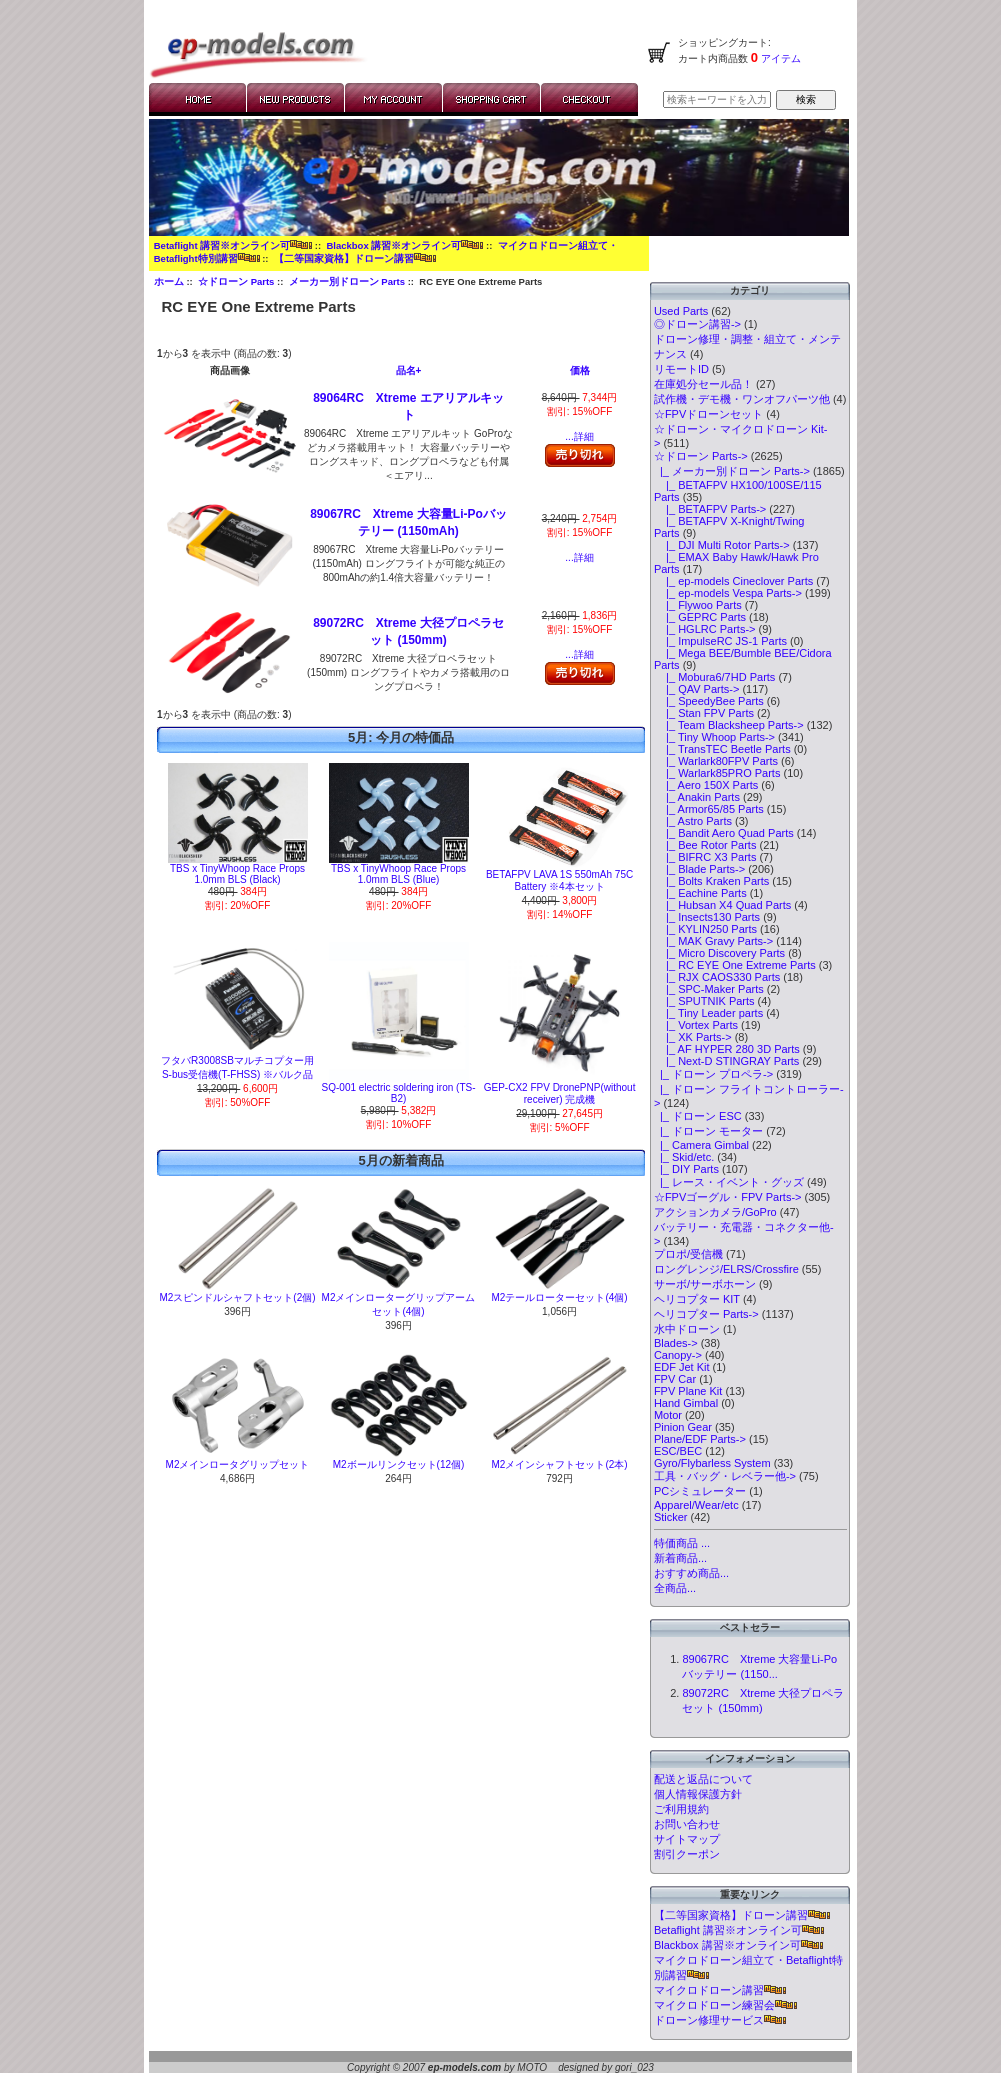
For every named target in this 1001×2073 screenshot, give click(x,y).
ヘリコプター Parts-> (706, 1314)
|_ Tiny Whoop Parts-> (714, 737)
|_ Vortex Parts (696, 1025)
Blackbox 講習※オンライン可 (404, 245)
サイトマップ (687, 1839)
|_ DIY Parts (686, 1169)
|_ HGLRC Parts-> (705, 629)
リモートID (681, 369)
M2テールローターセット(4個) (560, 1297)
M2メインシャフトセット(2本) (560, 1464)
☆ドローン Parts (236, 281)
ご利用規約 (681, 1809)
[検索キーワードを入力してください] (717, 99)
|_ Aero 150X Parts (706, 785)
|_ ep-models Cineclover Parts (733, 581)
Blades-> (676, 1343)
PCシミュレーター (700, 1491)
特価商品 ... (682, 1543)
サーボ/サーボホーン (705, 1284)
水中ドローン (687, 1329)
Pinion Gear (683, 1427)
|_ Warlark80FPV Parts (716, 761)
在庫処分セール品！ (703, 384)
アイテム (779, 58)
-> (701, 456)
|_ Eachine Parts (700, 893)
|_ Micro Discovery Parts (719, 953)
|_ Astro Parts (693, 821)
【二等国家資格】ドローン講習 (355, 258)
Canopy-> (678, 1355)
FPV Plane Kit (688, 1391)
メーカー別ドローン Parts (347, 281)
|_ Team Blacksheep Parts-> (729, 725)
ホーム (169, 281)
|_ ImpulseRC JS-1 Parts (720, 641)
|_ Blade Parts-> (699, 869)
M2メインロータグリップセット (238, 1464)
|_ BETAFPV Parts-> (710, 509)
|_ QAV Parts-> (697, 689)
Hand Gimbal (686, 1403)
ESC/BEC (678, 1451)
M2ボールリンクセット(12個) (399, 1464)
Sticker (671, 1517)
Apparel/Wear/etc (696, 1505)
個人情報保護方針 (698, 1794)
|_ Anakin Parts (697, 797)
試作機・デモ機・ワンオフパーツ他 (742, 399)
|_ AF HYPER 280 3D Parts (727, 1049)
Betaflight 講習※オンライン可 (233, 245)
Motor (668, 1415)
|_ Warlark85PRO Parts (717, 773)
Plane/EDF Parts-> (700, 1439)
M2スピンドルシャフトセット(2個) (237, 1297)
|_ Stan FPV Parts (704, 713)
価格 (580, 370)
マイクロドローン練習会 (725, 2005)
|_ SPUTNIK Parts (704, 1001)
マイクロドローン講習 (720, 1990)
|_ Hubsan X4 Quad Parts (722, 905)
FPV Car (675, 1379)
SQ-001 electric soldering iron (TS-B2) (399, 1093)
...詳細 (579, 436)
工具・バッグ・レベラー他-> (725, 1476)
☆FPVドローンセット (708, 414)
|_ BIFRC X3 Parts (705, 857)
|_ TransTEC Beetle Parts (722, 749)
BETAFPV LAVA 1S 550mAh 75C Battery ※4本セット (559, 880)
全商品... (675, 1588)
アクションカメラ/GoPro (715, 1212)
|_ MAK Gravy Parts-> (713, 941)
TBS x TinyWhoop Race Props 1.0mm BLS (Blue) (398, 874)
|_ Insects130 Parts (707, 917)
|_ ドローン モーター (708, 1131)
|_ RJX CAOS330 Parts (717, 977)
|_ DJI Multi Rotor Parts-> (722, 545)
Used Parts (681, 311)
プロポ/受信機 (688, 1254)
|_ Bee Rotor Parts (705, 845)
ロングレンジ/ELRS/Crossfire (726, 1269)
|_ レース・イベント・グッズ (729, 1182)
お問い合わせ (687, 1824)
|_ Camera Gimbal (701, 1145)
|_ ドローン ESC (698, 1116)
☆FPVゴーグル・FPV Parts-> (728, 1197)
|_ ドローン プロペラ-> (713, 1074)
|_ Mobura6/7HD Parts (714, 677)
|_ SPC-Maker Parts (709, 989)
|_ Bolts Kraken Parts (711, 881)
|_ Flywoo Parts (698, 605)
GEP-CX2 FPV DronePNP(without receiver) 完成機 (560, 1093)
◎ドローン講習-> (697, 324)
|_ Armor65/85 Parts (709, 809)
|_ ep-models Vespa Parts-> (728, 593)
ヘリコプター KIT (697, 1299)
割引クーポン (687, 1854)
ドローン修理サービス (720, 2020)
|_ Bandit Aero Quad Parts (724, 833)
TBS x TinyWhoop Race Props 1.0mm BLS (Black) (237, 874)
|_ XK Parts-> (693, 1037)
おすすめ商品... (691, 1573)
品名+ (409, 370)
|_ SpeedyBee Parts (709, 701)
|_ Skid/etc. (684, 1157)
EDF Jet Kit (682, 1367)
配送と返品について (703, 1779)
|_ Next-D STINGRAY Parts (726, 1061)
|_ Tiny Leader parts (708, 1013)
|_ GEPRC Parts (700, 617)
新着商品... (680, 1558)
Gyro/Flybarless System (712, 1463)
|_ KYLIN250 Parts (705, 929)
